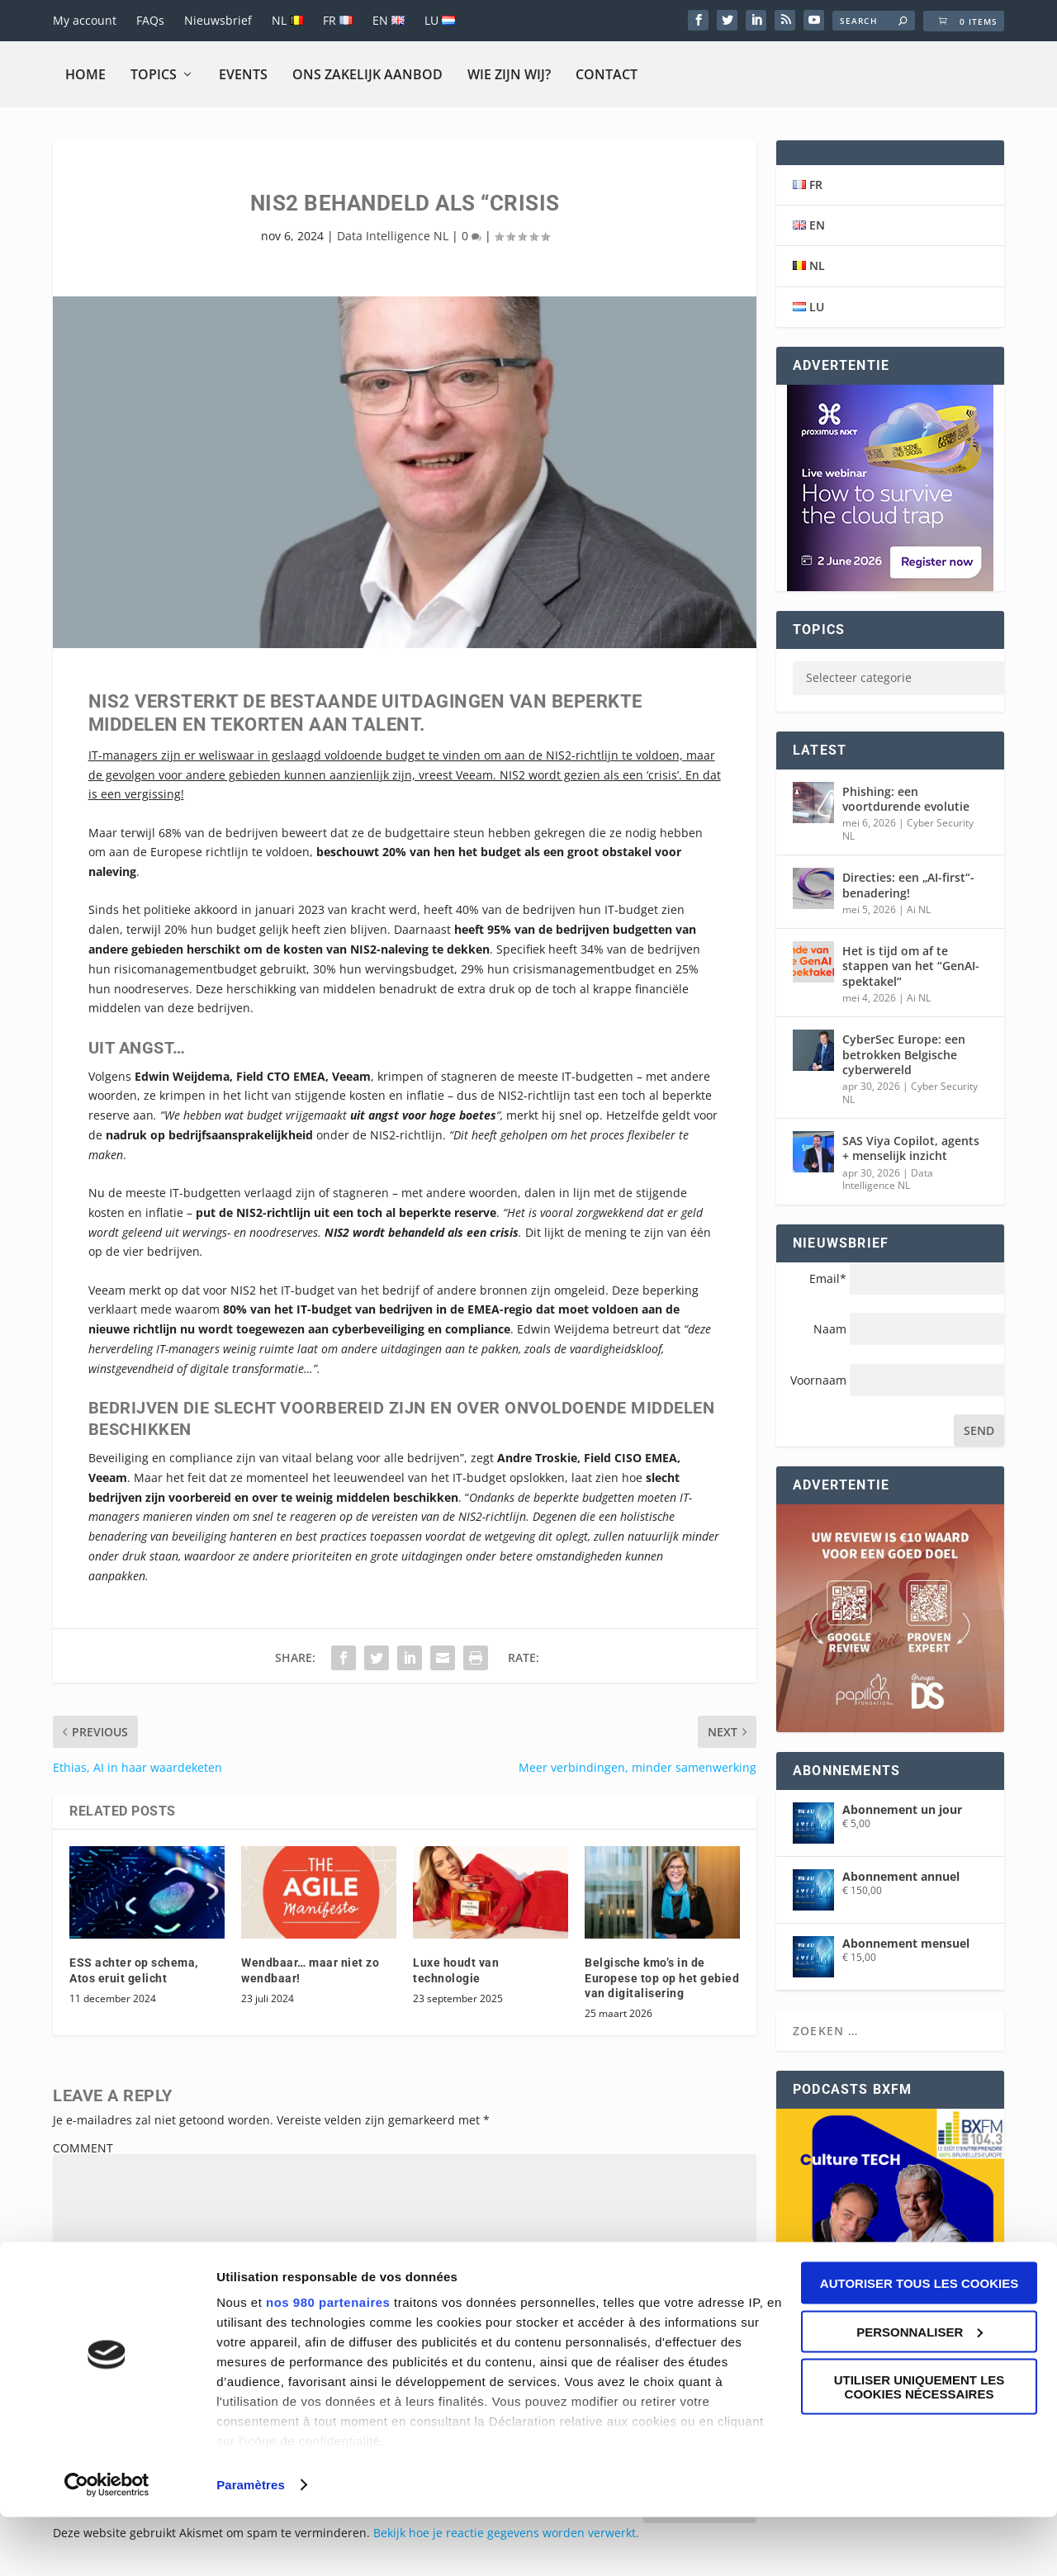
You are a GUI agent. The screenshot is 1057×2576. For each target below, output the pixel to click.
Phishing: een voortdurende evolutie (905, 799)
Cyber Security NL (908, 829)
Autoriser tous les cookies (919, 2342)
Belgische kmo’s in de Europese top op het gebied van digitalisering (662, 1977)
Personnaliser (919, 2391)
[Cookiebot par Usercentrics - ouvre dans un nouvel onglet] (107, 2543)
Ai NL (919, 909)
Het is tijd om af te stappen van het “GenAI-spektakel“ (910, 965)
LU (439, 20)
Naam (829, 1329)
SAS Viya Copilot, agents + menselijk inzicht (910, 1148)
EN (388, 20)
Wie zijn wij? (509, 74)
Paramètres (250, 2543)
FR (338, 20)
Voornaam (820, 1380)
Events (243, 74)
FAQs (150, 20)
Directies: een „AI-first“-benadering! (908, 884)
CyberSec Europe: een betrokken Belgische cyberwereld (903, 1054)
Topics (153, 74)
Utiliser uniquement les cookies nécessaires (919, 2446)
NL (287, 20)
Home (85, 74)
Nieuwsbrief (218, 20)
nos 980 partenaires (328, 2361)
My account (84, 20)
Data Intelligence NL (392, 236)
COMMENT (83, 2148)
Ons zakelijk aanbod (367, 74)
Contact (607, 74)
